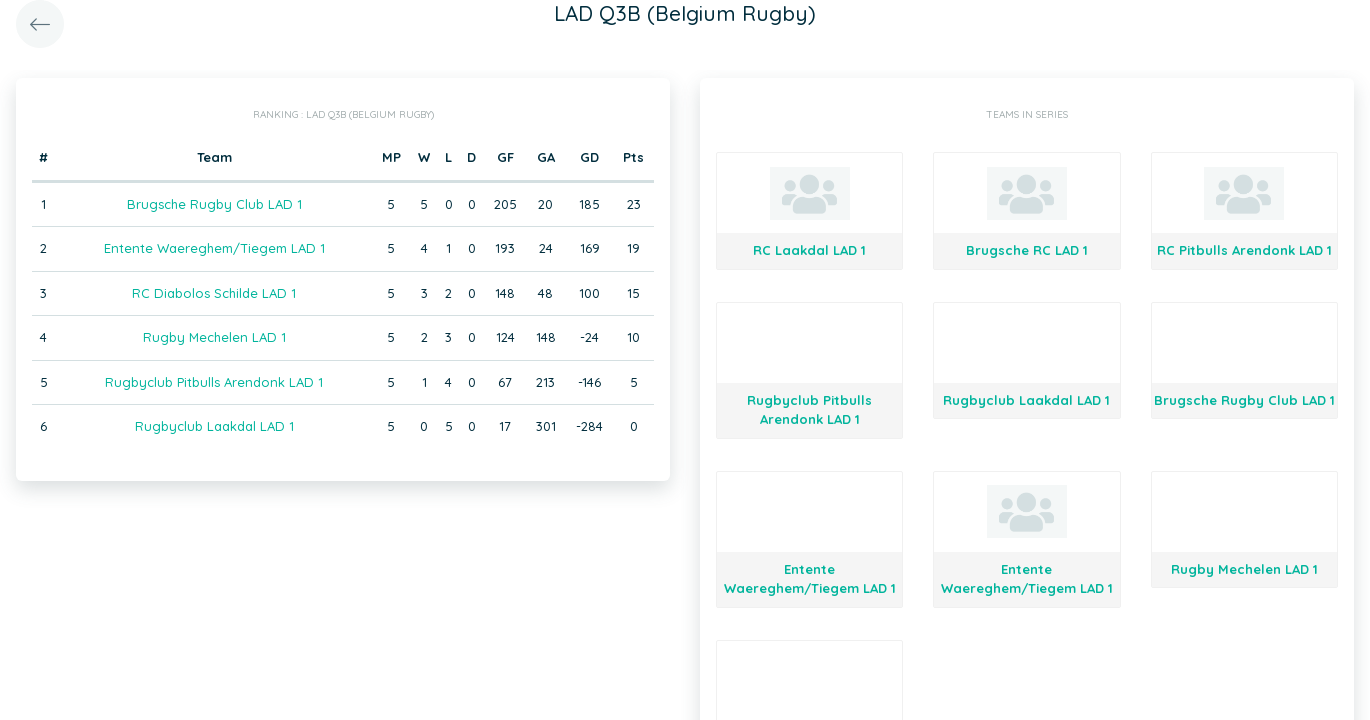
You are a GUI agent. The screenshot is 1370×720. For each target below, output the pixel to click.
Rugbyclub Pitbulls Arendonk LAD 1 (214, 382)
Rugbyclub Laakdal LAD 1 (214, 426)
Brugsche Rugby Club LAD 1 (214, 204)
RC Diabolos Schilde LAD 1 (214, 293)
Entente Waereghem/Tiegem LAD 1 (214, 248)
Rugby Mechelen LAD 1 (214, 337)
